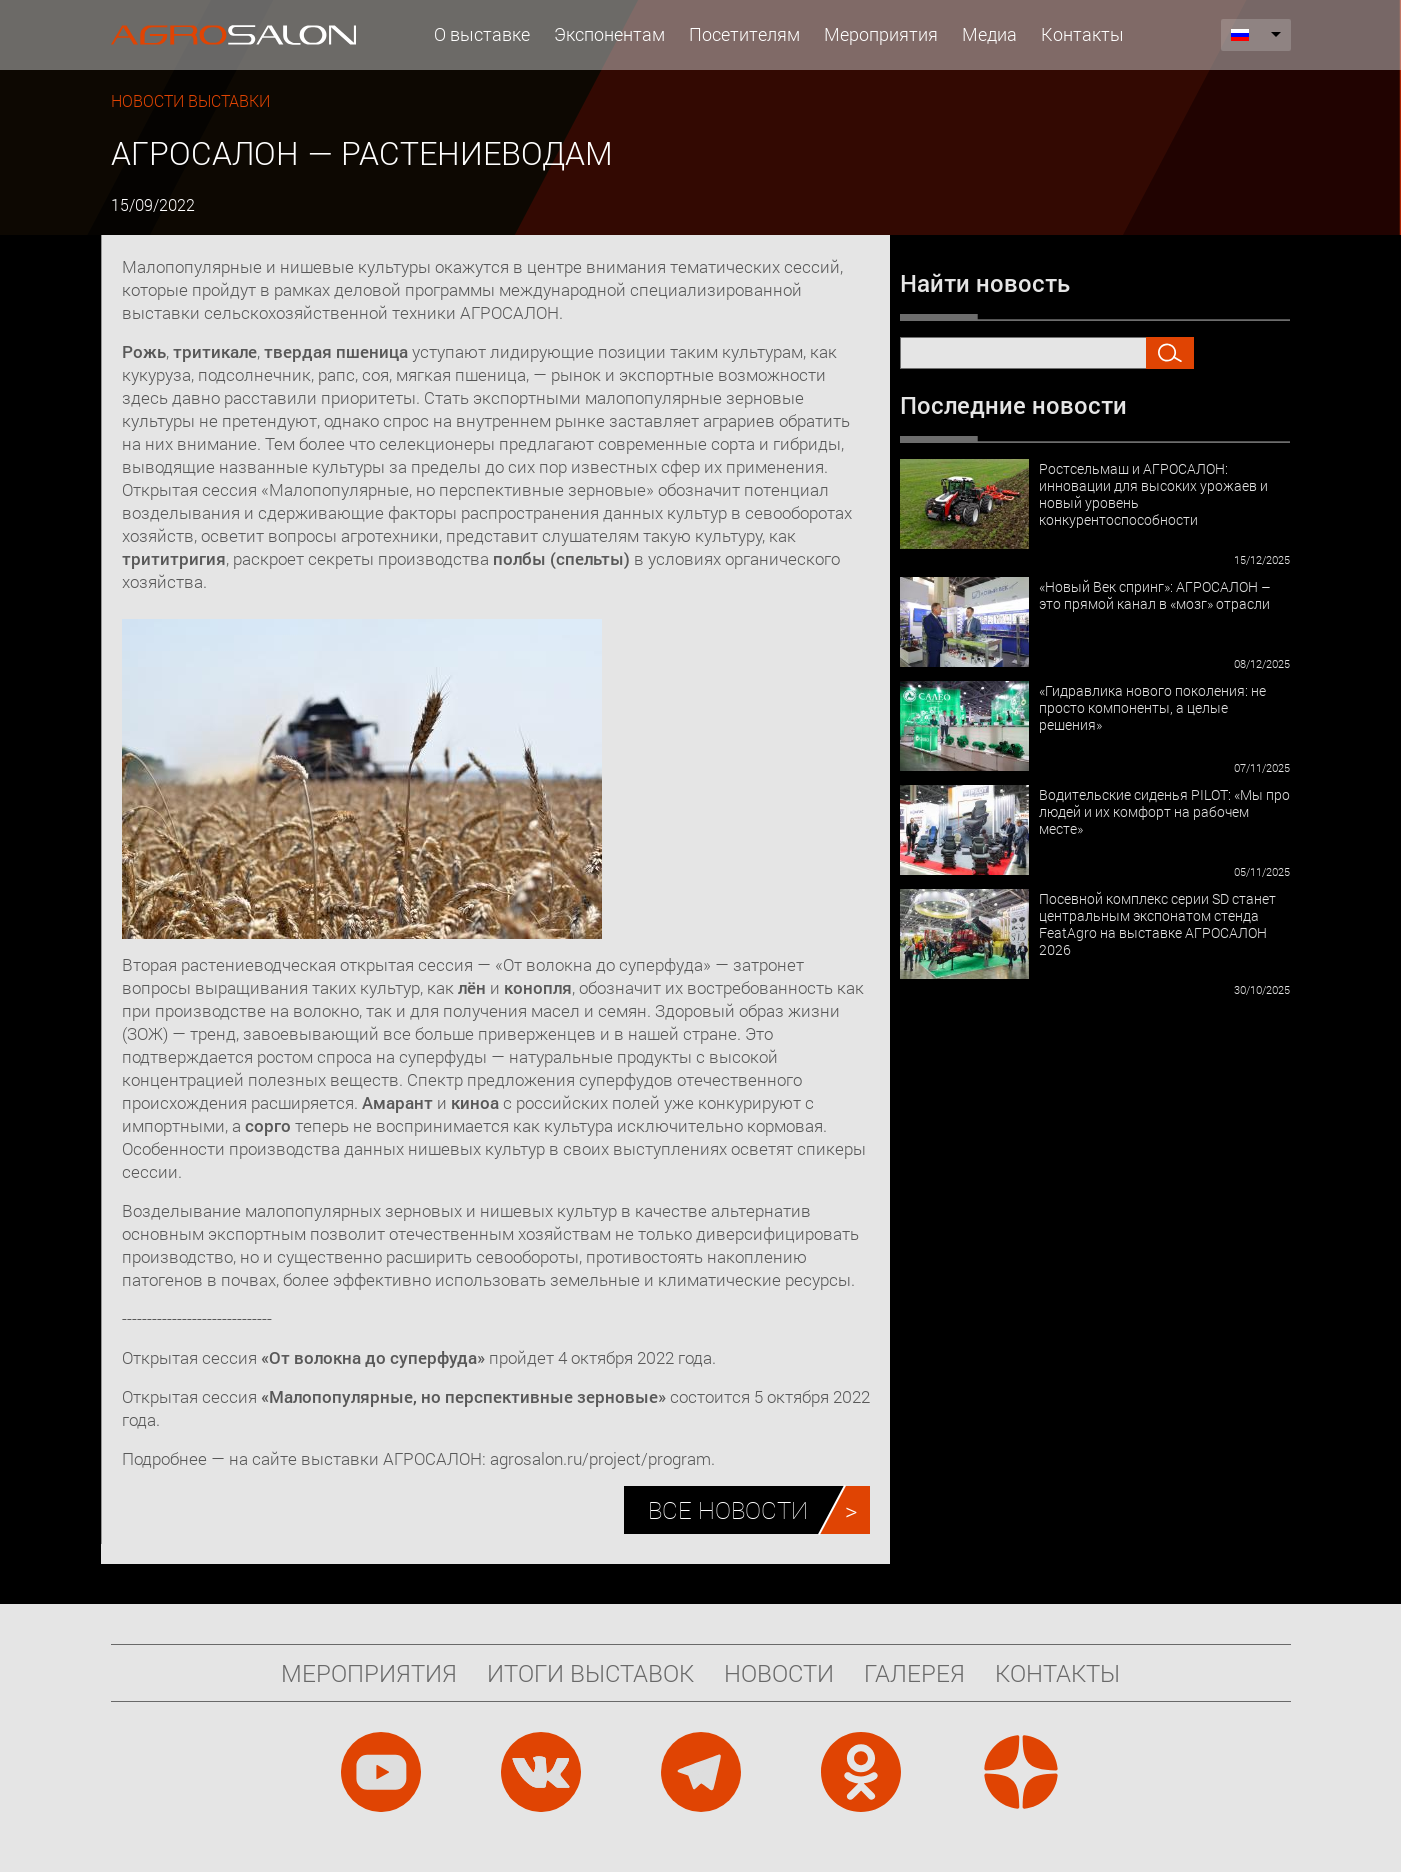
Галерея (914, 1673)
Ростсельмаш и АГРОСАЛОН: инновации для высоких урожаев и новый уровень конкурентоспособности (1153, 494)
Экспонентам (609, 34)
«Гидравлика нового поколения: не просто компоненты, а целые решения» (1152, 707)
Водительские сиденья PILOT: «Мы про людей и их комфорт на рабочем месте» (1164, 811)
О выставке (482, 34)
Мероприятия (881, 34)
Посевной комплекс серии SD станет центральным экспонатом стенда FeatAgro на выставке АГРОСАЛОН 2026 (1157, 924)
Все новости (728, 1510)
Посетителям (744, 34)
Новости (779, 1673)
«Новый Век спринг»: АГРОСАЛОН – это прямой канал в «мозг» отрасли (1155, 595)
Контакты (1082, 34)
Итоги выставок (590, 1673)
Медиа (989, 34)
